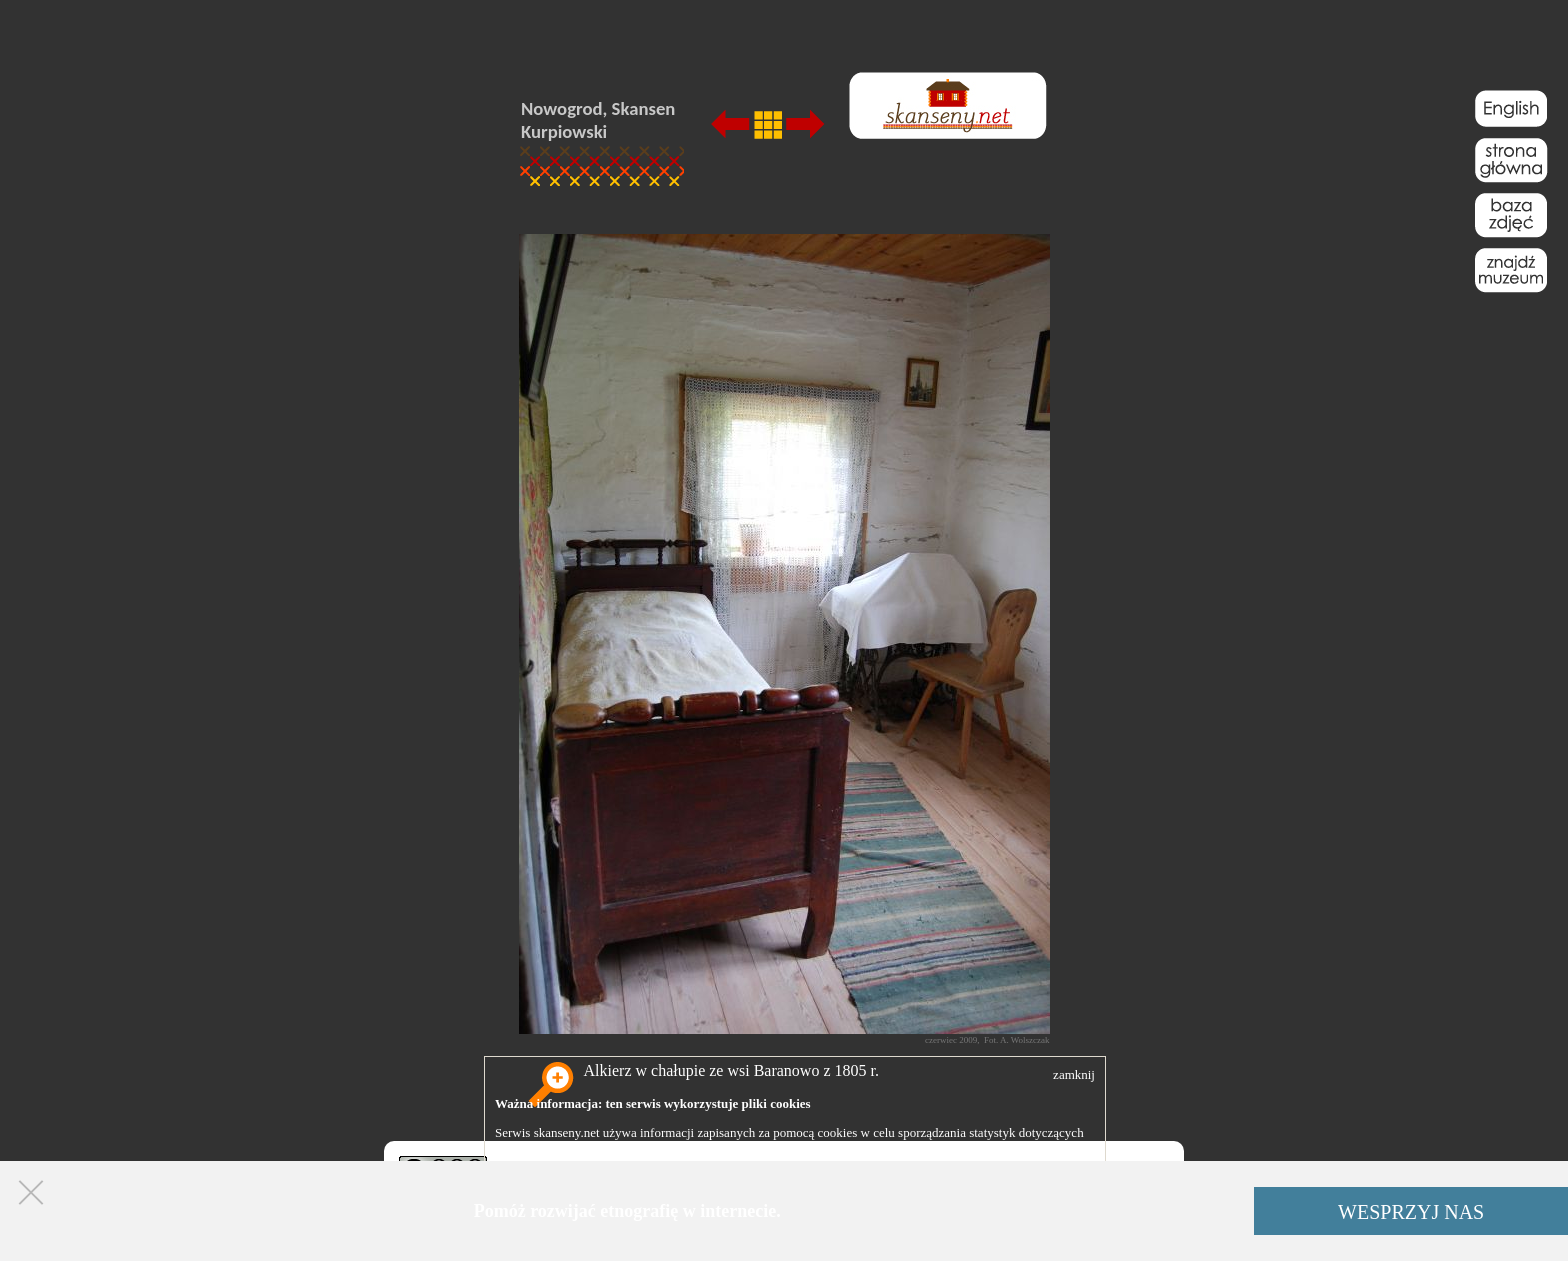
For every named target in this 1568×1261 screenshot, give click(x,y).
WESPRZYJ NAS (1411, 1212)
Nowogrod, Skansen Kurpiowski (598, 120)
